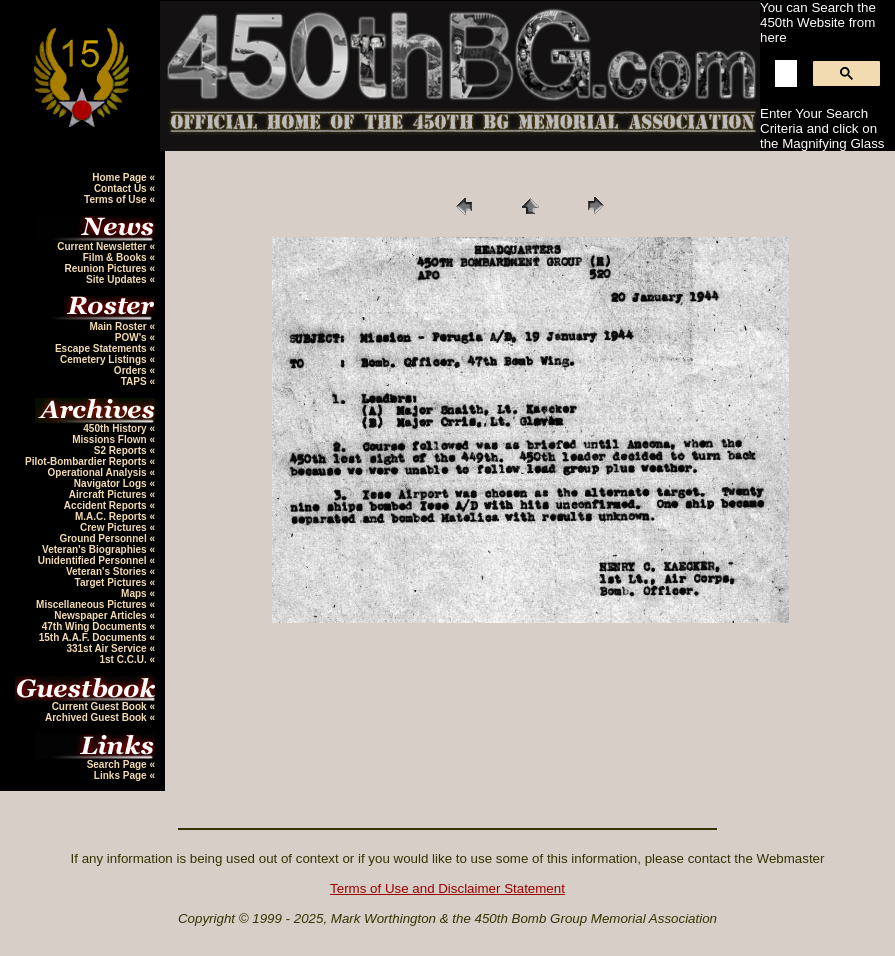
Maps (135, 593)
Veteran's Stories (108, 571)
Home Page (120, 177)
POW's (132, 337)
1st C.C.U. (124, 659)
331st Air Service (107, 648)
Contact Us (122, 188)
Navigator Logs (112, 483)
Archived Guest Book (97, 717)
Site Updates (117, 279)
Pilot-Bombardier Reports (87, 461)
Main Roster (119, 326)
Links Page (122, 775)
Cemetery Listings (104, 359)
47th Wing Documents (96, 626)
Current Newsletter (103, 246)
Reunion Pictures (106, 268)
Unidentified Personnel (94, 560)
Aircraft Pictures (109, 494)
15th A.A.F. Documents (94, 637)
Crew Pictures (114, 527)
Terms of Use (116, 199)
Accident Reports (107, 505)
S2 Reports (122, 450)
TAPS (135, 381)
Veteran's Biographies (95, 549)
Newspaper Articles (101, 615)
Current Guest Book (101, 706)
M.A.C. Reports (112, 516)
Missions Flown (110, 439)
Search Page (118, 764)
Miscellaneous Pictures (92, 604)
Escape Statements (102, 348)
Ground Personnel (104, 538)
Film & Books (116, 257)
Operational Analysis (99, 472)
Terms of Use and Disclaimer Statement (447, 888)
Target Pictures (112, 582)
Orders (132, 370)
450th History (116, 428)
